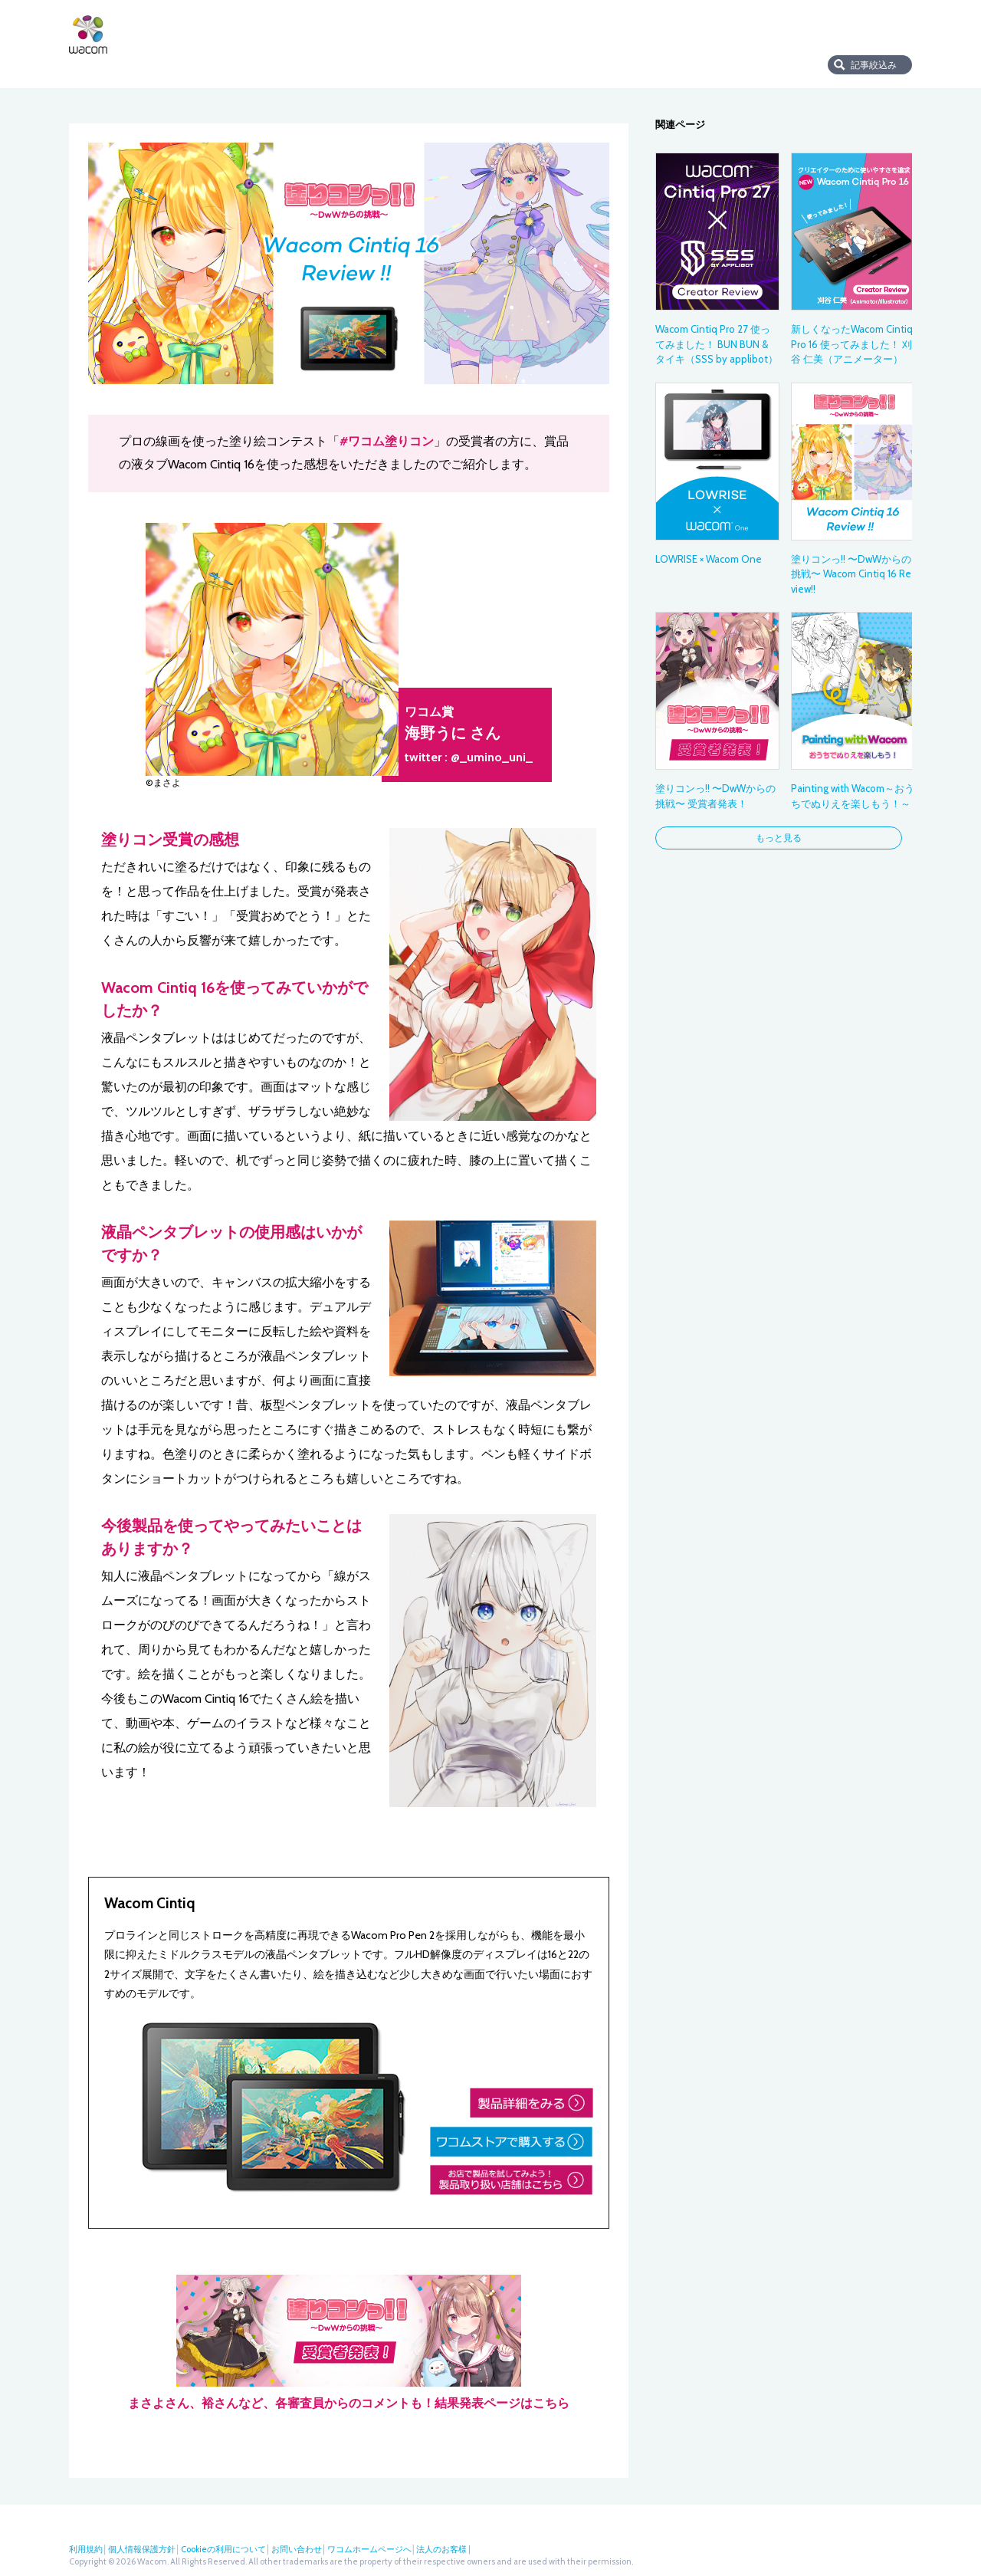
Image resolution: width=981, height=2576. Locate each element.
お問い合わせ (296, 2549)
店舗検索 (725, 32)
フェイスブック (879, 32)
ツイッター (853, 32)
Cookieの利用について (223, 2549)
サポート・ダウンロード (555, 32)
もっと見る (779, 837)
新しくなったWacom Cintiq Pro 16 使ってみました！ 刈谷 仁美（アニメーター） (852, 344)
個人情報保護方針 (142, 2549)
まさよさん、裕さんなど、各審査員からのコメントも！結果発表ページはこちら (348, 2342)
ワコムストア (653, 32)
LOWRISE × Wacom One (708, 559)
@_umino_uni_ (492, 757)
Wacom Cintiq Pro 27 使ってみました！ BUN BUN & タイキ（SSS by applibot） (716, 344)
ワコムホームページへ (369, 2549)
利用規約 (86, 2549)
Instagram (904, 32)
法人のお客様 (799, 32)
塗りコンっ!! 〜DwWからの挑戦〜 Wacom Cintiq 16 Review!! (851, 574)
